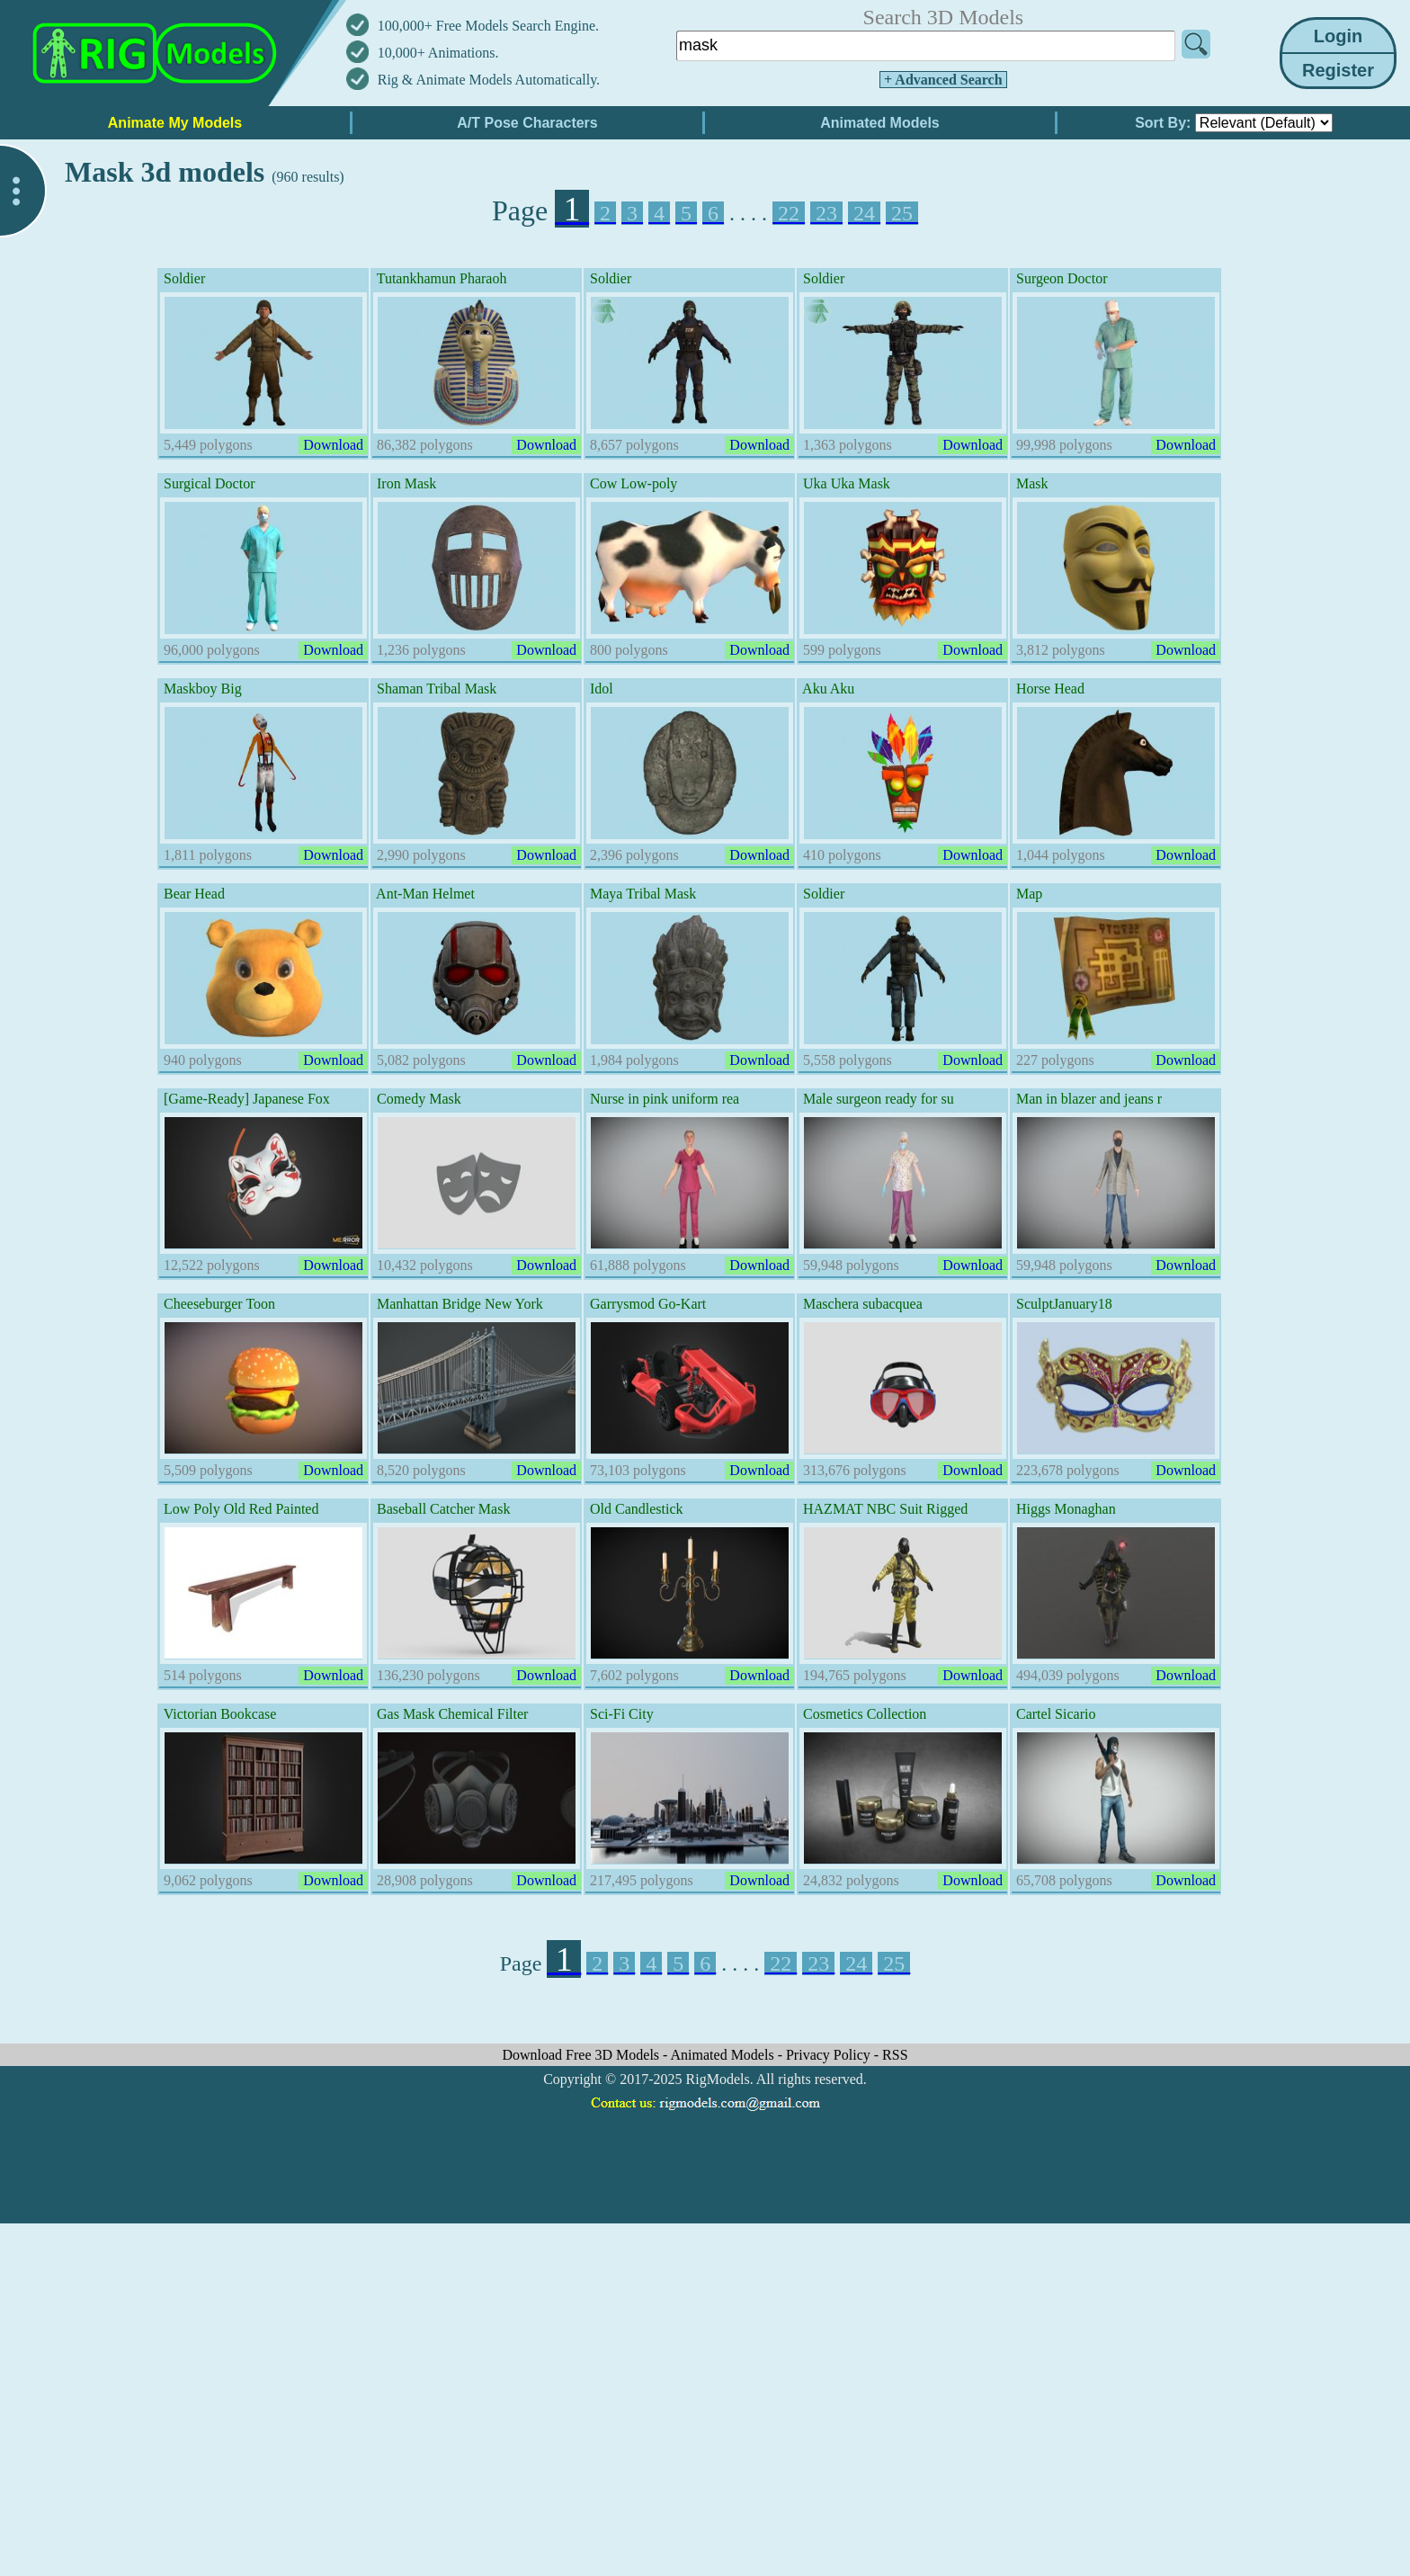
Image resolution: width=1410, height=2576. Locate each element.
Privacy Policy (830, 2054)
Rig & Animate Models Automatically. (489, 79)
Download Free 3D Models (582, 2054)
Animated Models (724, 2054)
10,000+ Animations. (438, 52)
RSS (894, 2054)
